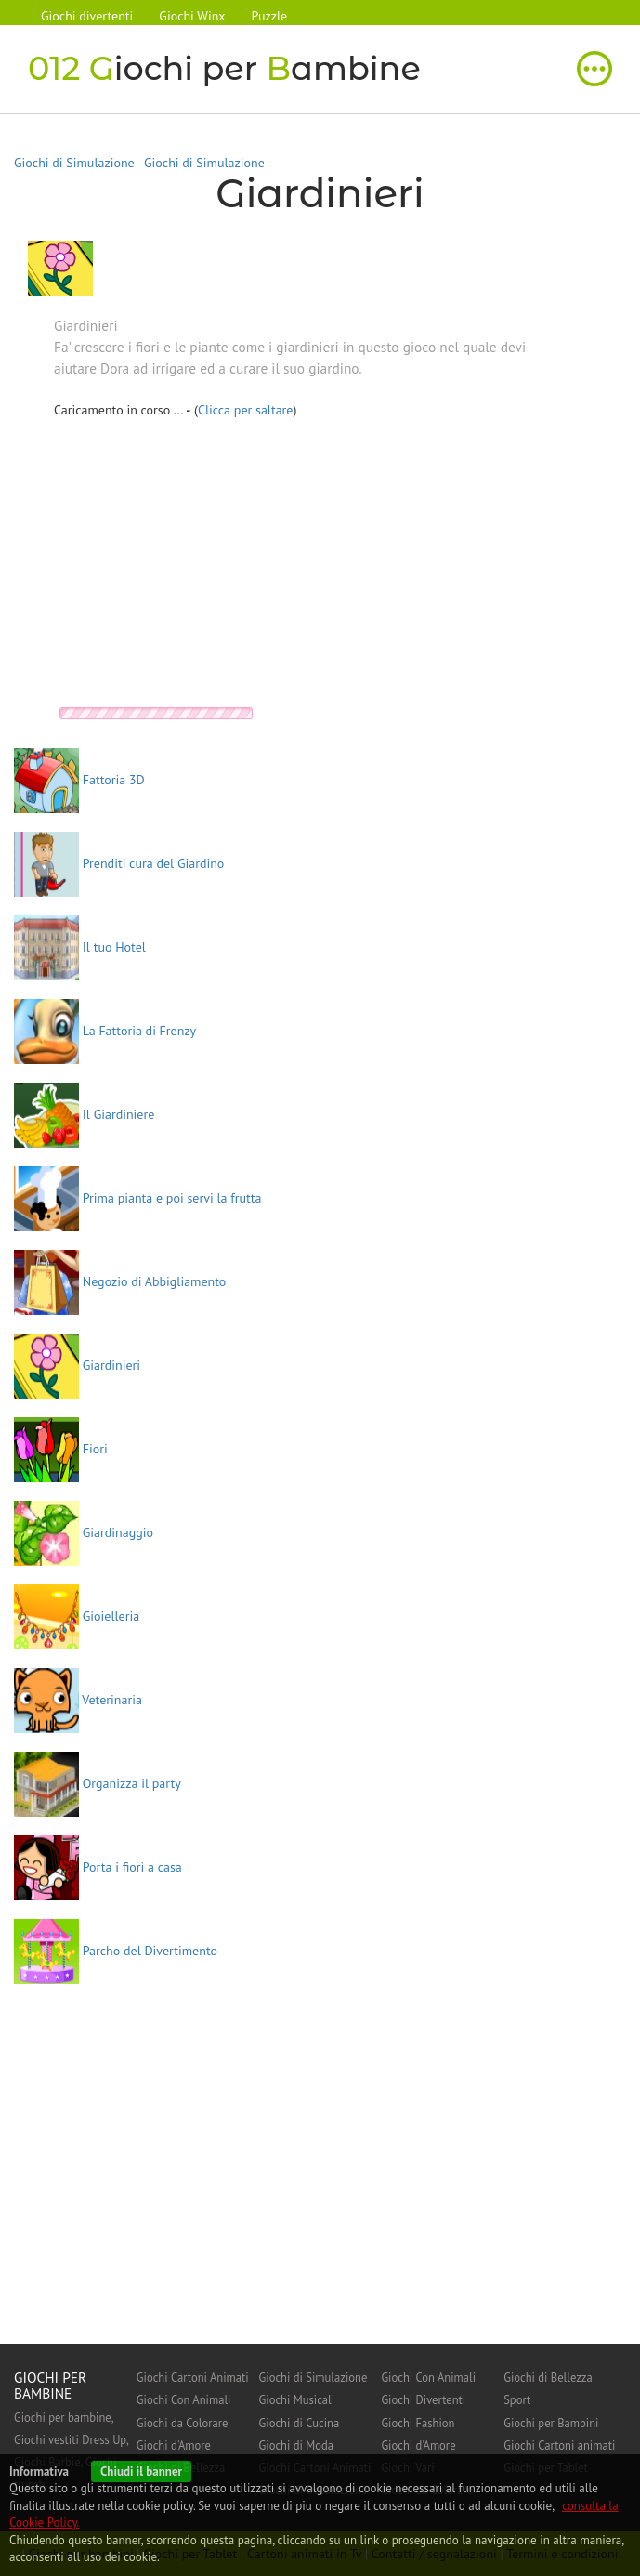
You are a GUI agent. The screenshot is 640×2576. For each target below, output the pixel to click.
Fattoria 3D (79, 779)
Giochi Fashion (417, 2422)
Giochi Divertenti (423, 2399)
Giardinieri (77, 1365)
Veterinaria (78, 1699)
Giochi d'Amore (174, 2445)
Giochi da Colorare (183, 2422)
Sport (516, 2399)
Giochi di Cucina (299, 2422)
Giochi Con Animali (184, 2399)
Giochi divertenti (87, 15)
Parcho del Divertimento (115, 1950)
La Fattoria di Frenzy (105, 1030)
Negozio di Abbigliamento (120, 1281)
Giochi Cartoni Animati (193, 2377)
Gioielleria (76, 1616)
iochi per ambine (224, 68)
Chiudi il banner (141, 2471)
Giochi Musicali (297, 2399)
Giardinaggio (83, 1532)
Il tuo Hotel (80, 947)
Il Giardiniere (84, 1114)
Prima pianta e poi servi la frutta (137, 1197)
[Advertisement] (210, 568)
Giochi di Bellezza (548, 2377)
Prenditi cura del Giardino (119, 863)
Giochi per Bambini (550, 2422)
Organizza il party (97, 1783)
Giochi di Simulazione (74, 162)
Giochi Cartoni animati (559, 2445)
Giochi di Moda (296, 2445)
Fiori (61, 1448)
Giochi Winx (192, 15)
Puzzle (270, 15)
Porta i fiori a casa (98, 1867)
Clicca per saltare (246, 409)
